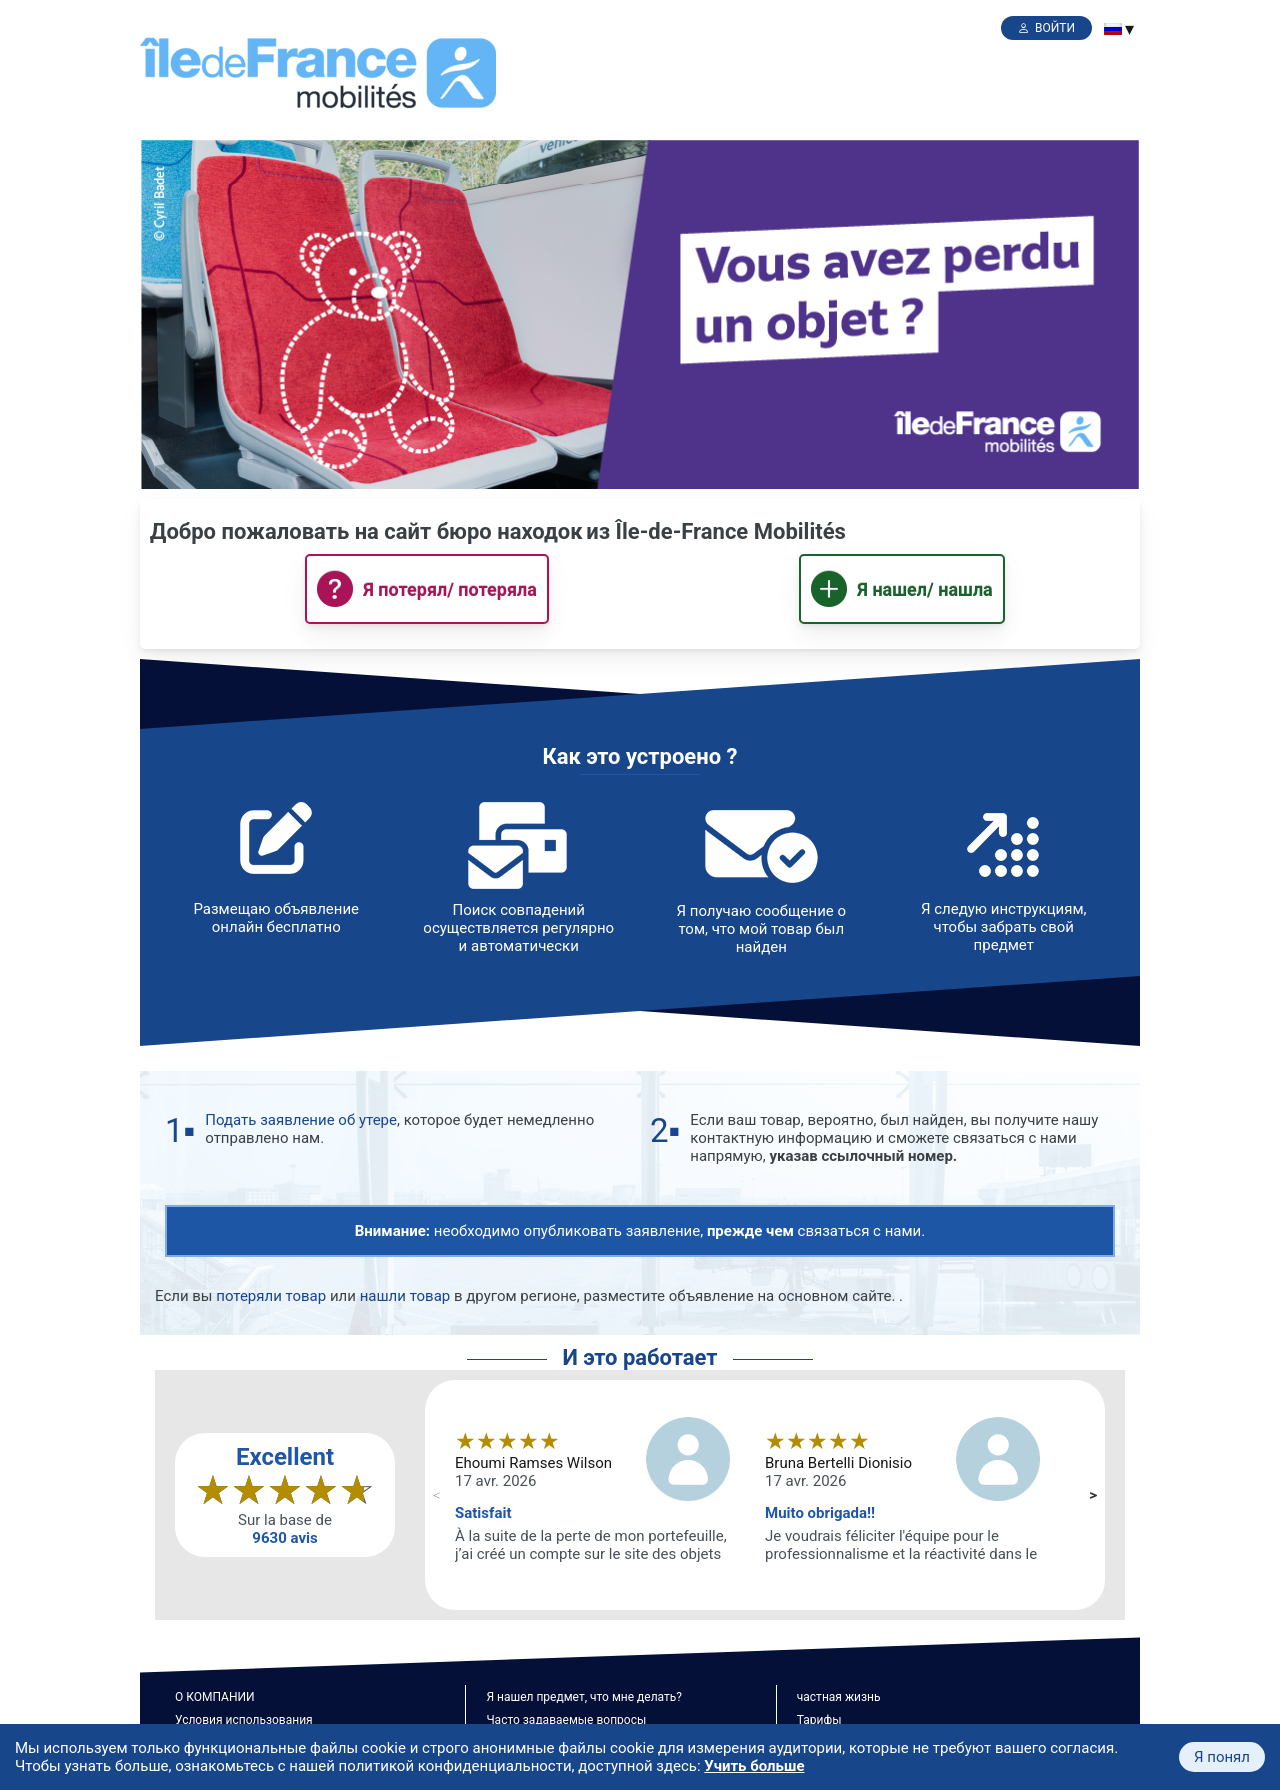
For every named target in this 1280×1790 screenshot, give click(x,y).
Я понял (1222, 1757)
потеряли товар (271, 1296)
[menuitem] (1113, 29)
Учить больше (754, 1766)
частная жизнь (839, 1697)
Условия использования (244, 1720)
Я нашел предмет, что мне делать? (584, 1697)
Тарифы (819, 1720)
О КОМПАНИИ (215, 1697)
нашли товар (405, 1296)
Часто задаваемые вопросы (566, 1720)
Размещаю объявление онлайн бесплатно (276, 918)
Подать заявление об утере (301, 1120)
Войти (1055, 28)
